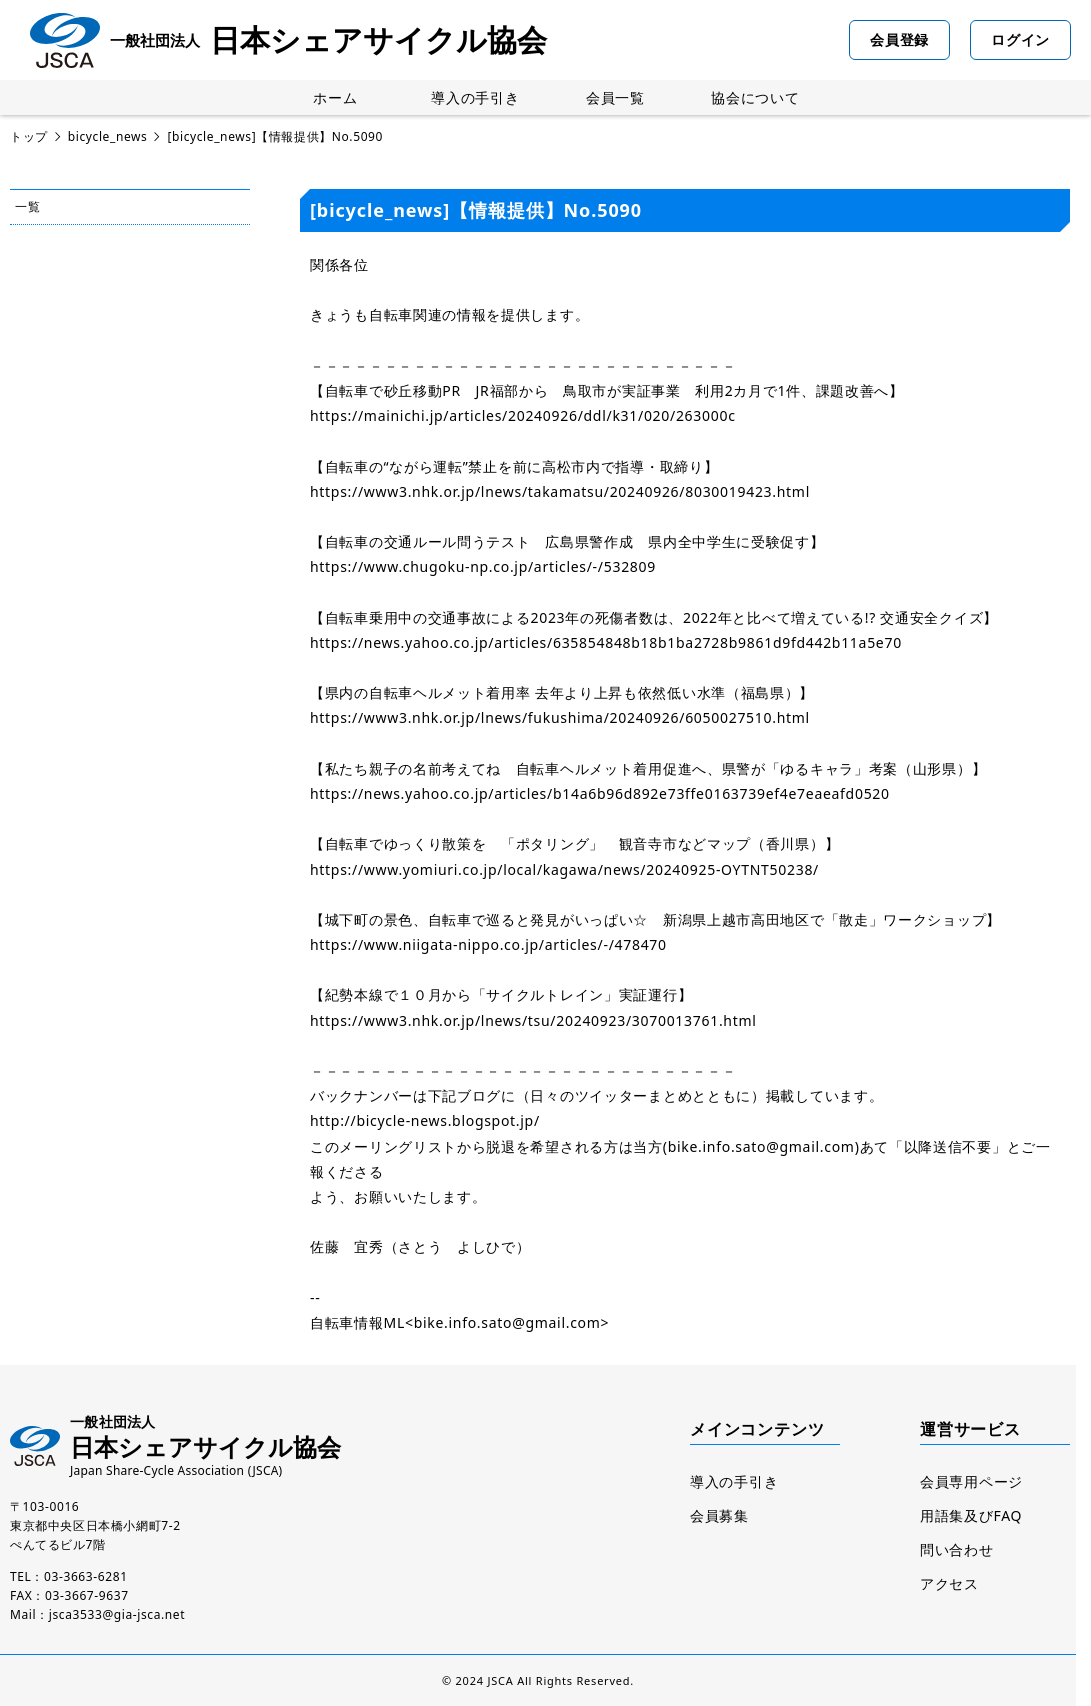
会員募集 (719, 1515)
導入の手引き (475, 97)
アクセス (949, 1583)
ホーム (335, 97)
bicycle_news (108, 136)
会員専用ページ (971, 1481)
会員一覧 (615, 97)
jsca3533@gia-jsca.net (117, 1614)
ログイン (1020, 39)
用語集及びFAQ (971, 1515)
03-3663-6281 (86, 1576)
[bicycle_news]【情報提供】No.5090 (275, 136)
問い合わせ (957, 1549)
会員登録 (899, 39)
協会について (755, 97)
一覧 (27, 206)
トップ (29, 136)
